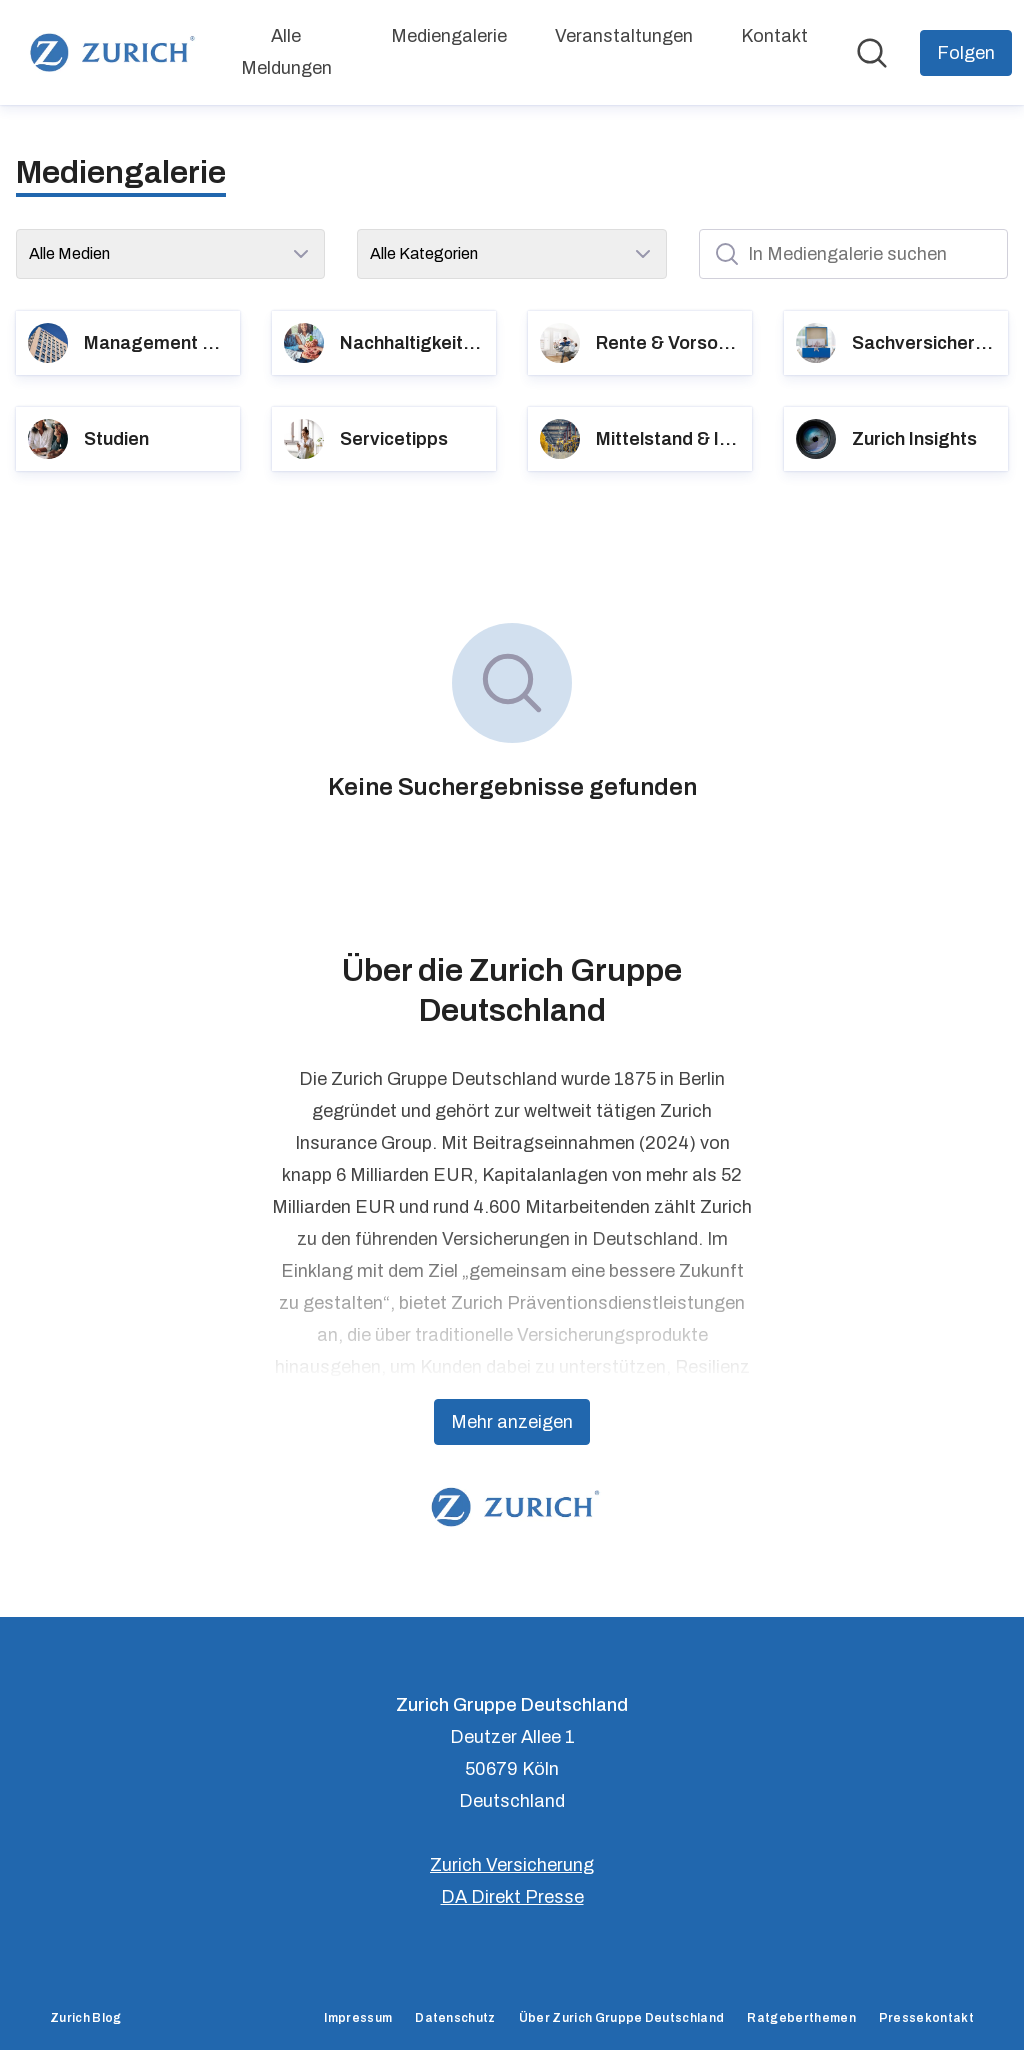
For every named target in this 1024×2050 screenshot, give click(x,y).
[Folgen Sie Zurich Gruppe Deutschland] (966, 53)
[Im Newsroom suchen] (872, 53)
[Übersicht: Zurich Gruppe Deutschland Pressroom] (109, 52)
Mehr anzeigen (512, 1422)
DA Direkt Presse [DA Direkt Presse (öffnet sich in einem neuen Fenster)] (512, 1897)
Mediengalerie (449, 36)
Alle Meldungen (286, 52)
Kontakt (774, 36)
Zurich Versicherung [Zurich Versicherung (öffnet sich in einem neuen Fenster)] (512, 1865)
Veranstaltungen (624, 36)
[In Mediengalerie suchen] (853, 254)
